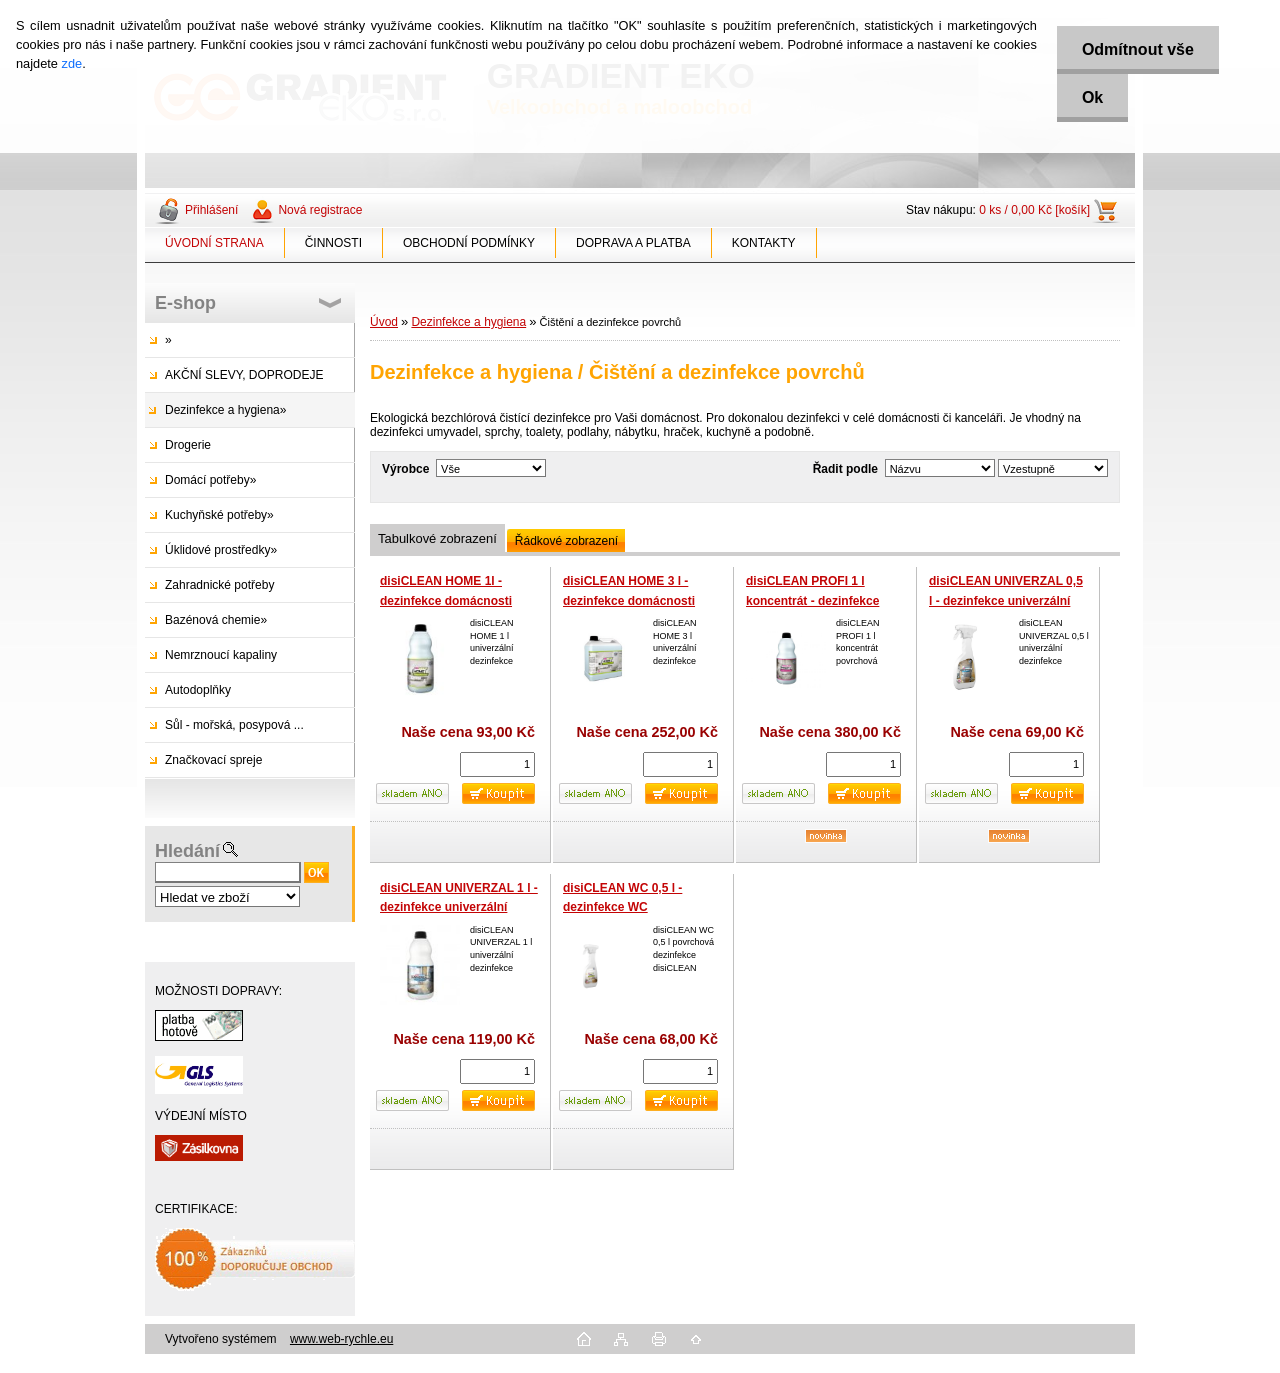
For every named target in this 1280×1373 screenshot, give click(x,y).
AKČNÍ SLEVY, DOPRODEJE (244, 375)
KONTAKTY (764, 243)
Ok (1092, 97)
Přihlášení (211, 210)
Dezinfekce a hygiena (468, 322)
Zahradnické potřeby (219, 585)
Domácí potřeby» (210, 480)
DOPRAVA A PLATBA (633, 243)
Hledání (187, 851)
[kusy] (497, 764)
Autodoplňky (198, 690)
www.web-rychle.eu (341, 1339)
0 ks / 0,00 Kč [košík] (1034, 210)
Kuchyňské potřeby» (219, 515)
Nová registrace (320, 210)
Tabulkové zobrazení (437, 538)
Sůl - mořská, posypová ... (234, 725)
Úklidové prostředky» (221, 550)
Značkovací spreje (213, 760)
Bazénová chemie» (216, 620)
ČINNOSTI (333, 243)
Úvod (384, 322)
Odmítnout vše (1138, 49)
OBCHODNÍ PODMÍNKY (469, 243)
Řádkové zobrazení (566, 541)
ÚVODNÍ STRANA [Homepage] (214, 243)
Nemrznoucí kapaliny (221, 655)
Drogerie (188, 445)
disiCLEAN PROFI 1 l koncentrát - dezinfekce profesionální (812, 600)
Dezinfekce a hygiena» (225, 410)
